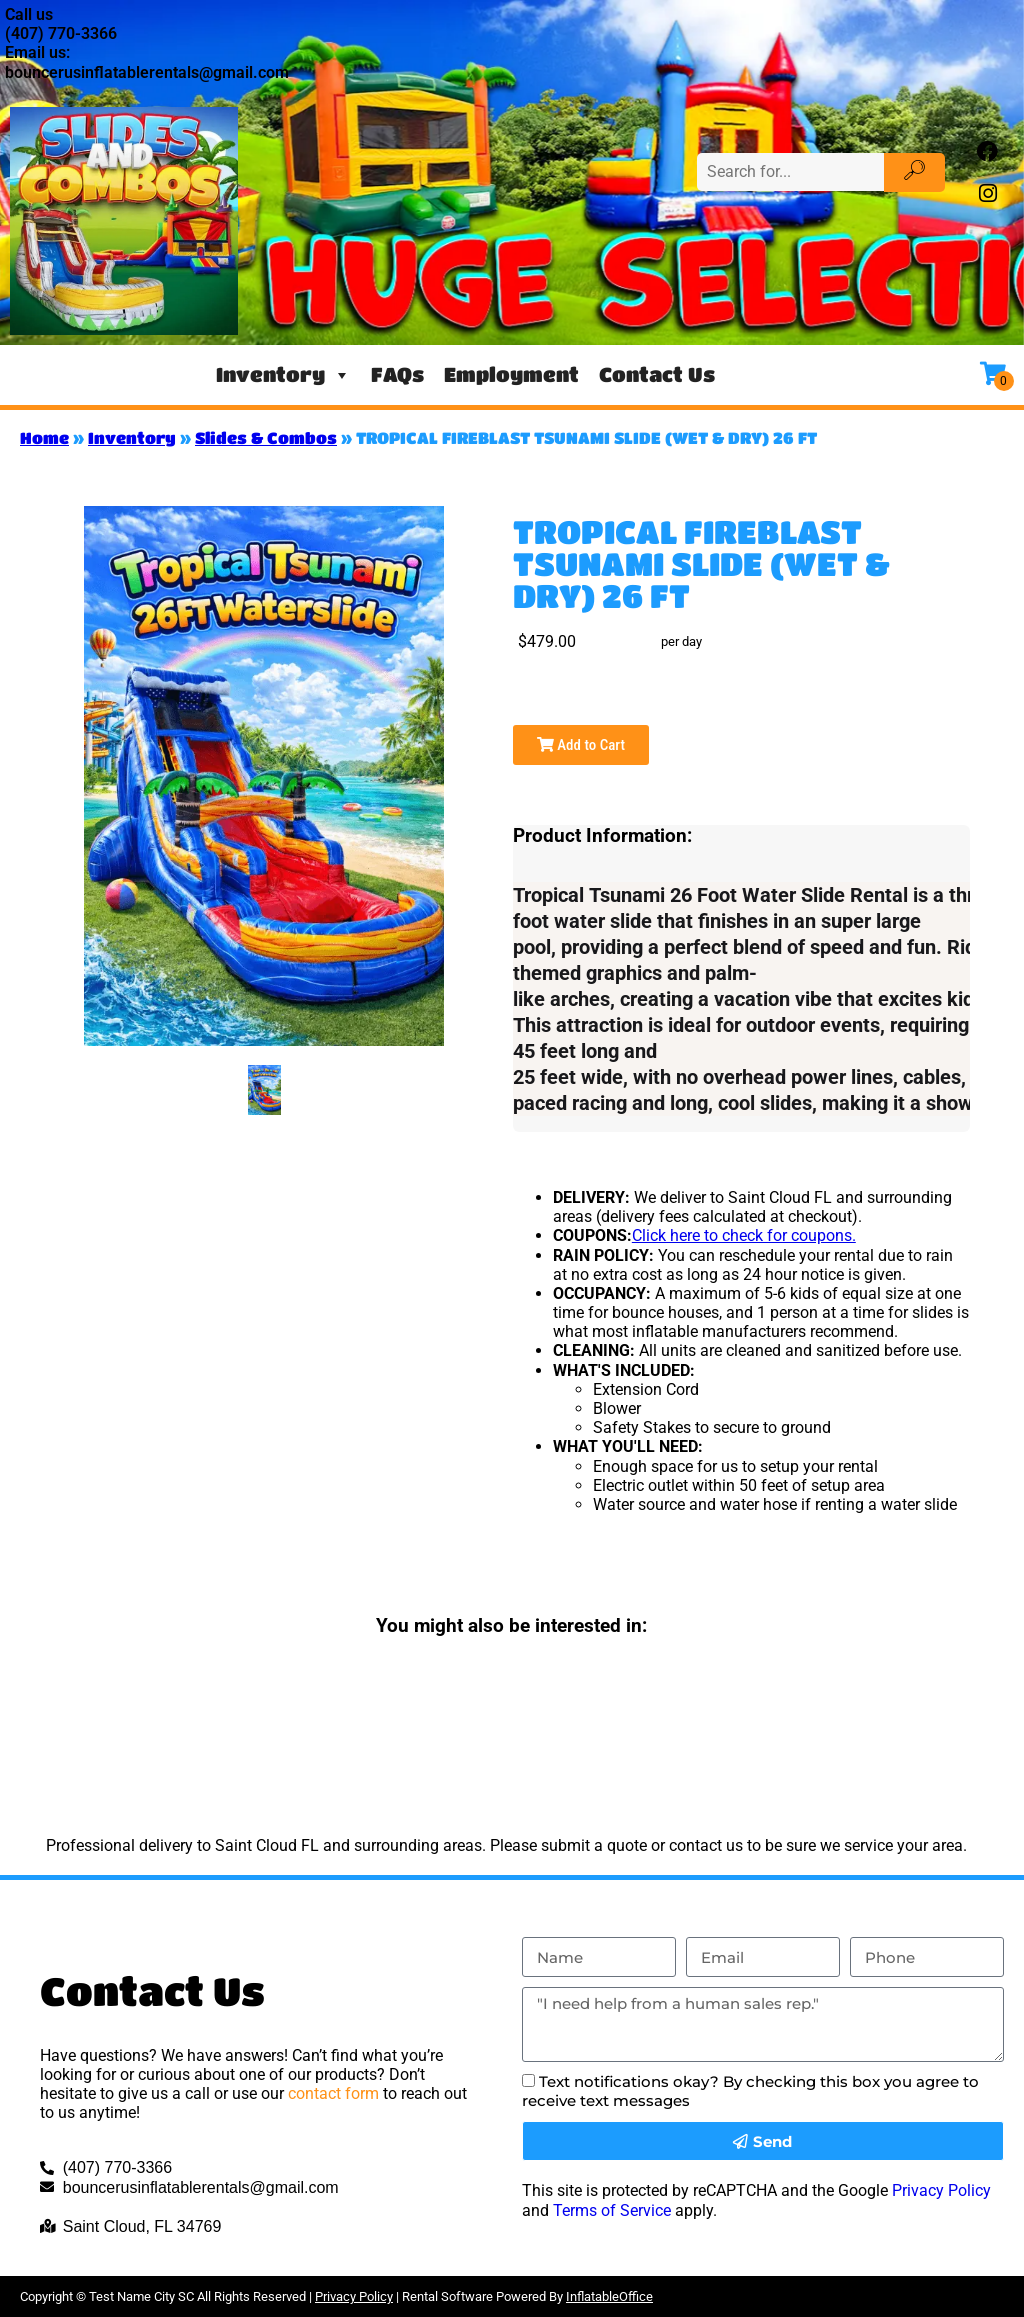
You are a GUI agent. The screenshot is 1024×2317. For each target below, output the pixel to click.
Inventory (283, 375)
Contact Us (657, 374)
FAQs (397, 374)
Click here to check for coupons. (744, 1235)
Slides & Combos (266, 437)
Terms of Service (612, 2210)
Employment (511, 374)
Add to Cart (581, 745)
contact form (333, 2093)
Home (44, 437)
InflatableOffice (609, 2296)
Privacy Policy (941, 2190)
